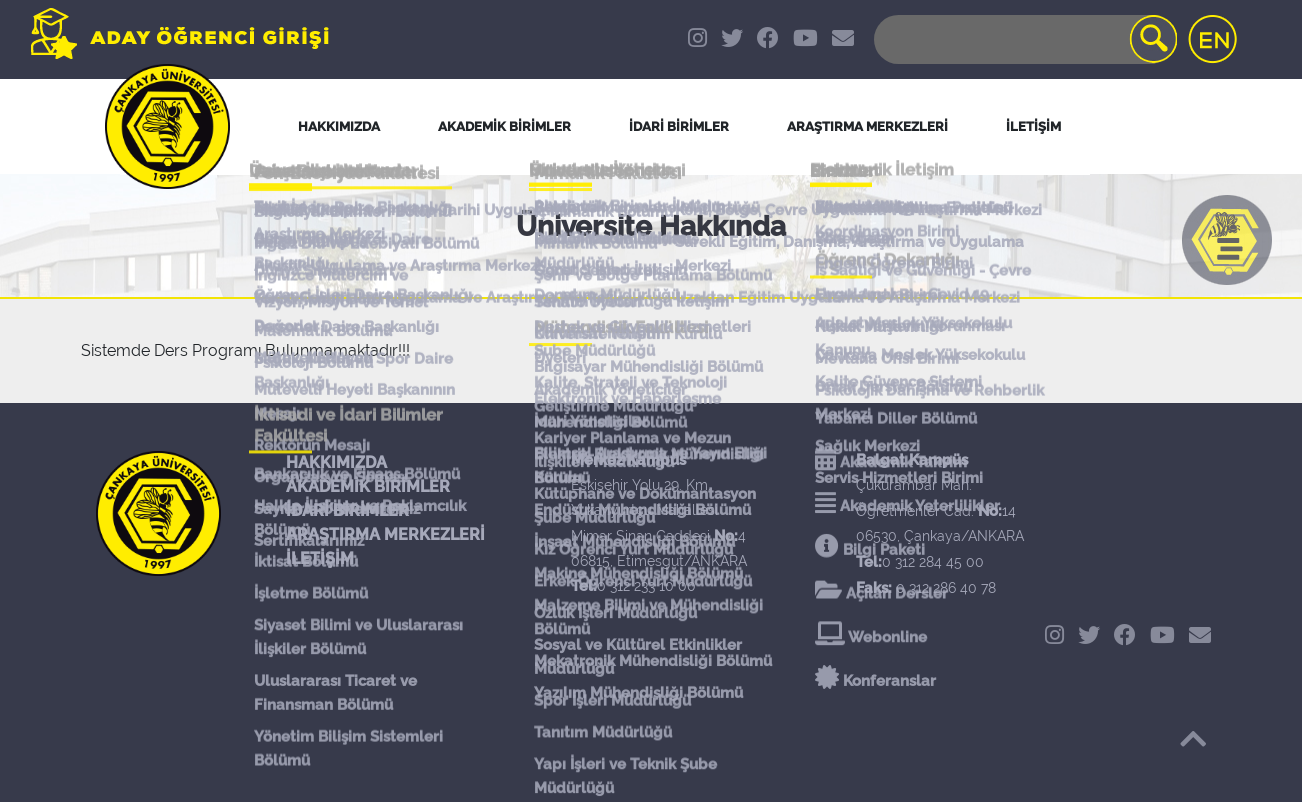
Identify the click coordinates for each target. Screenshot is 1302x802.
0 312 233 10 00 (646, 586)
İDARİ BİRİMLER (679, 126)
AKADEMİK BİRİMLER (368, 486)
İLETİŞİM (320, 558)
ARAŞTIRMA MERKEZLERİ (385, 534)
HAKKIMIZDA (336, 462)
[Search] (1024, 39)
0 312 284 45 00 (933, 562)
